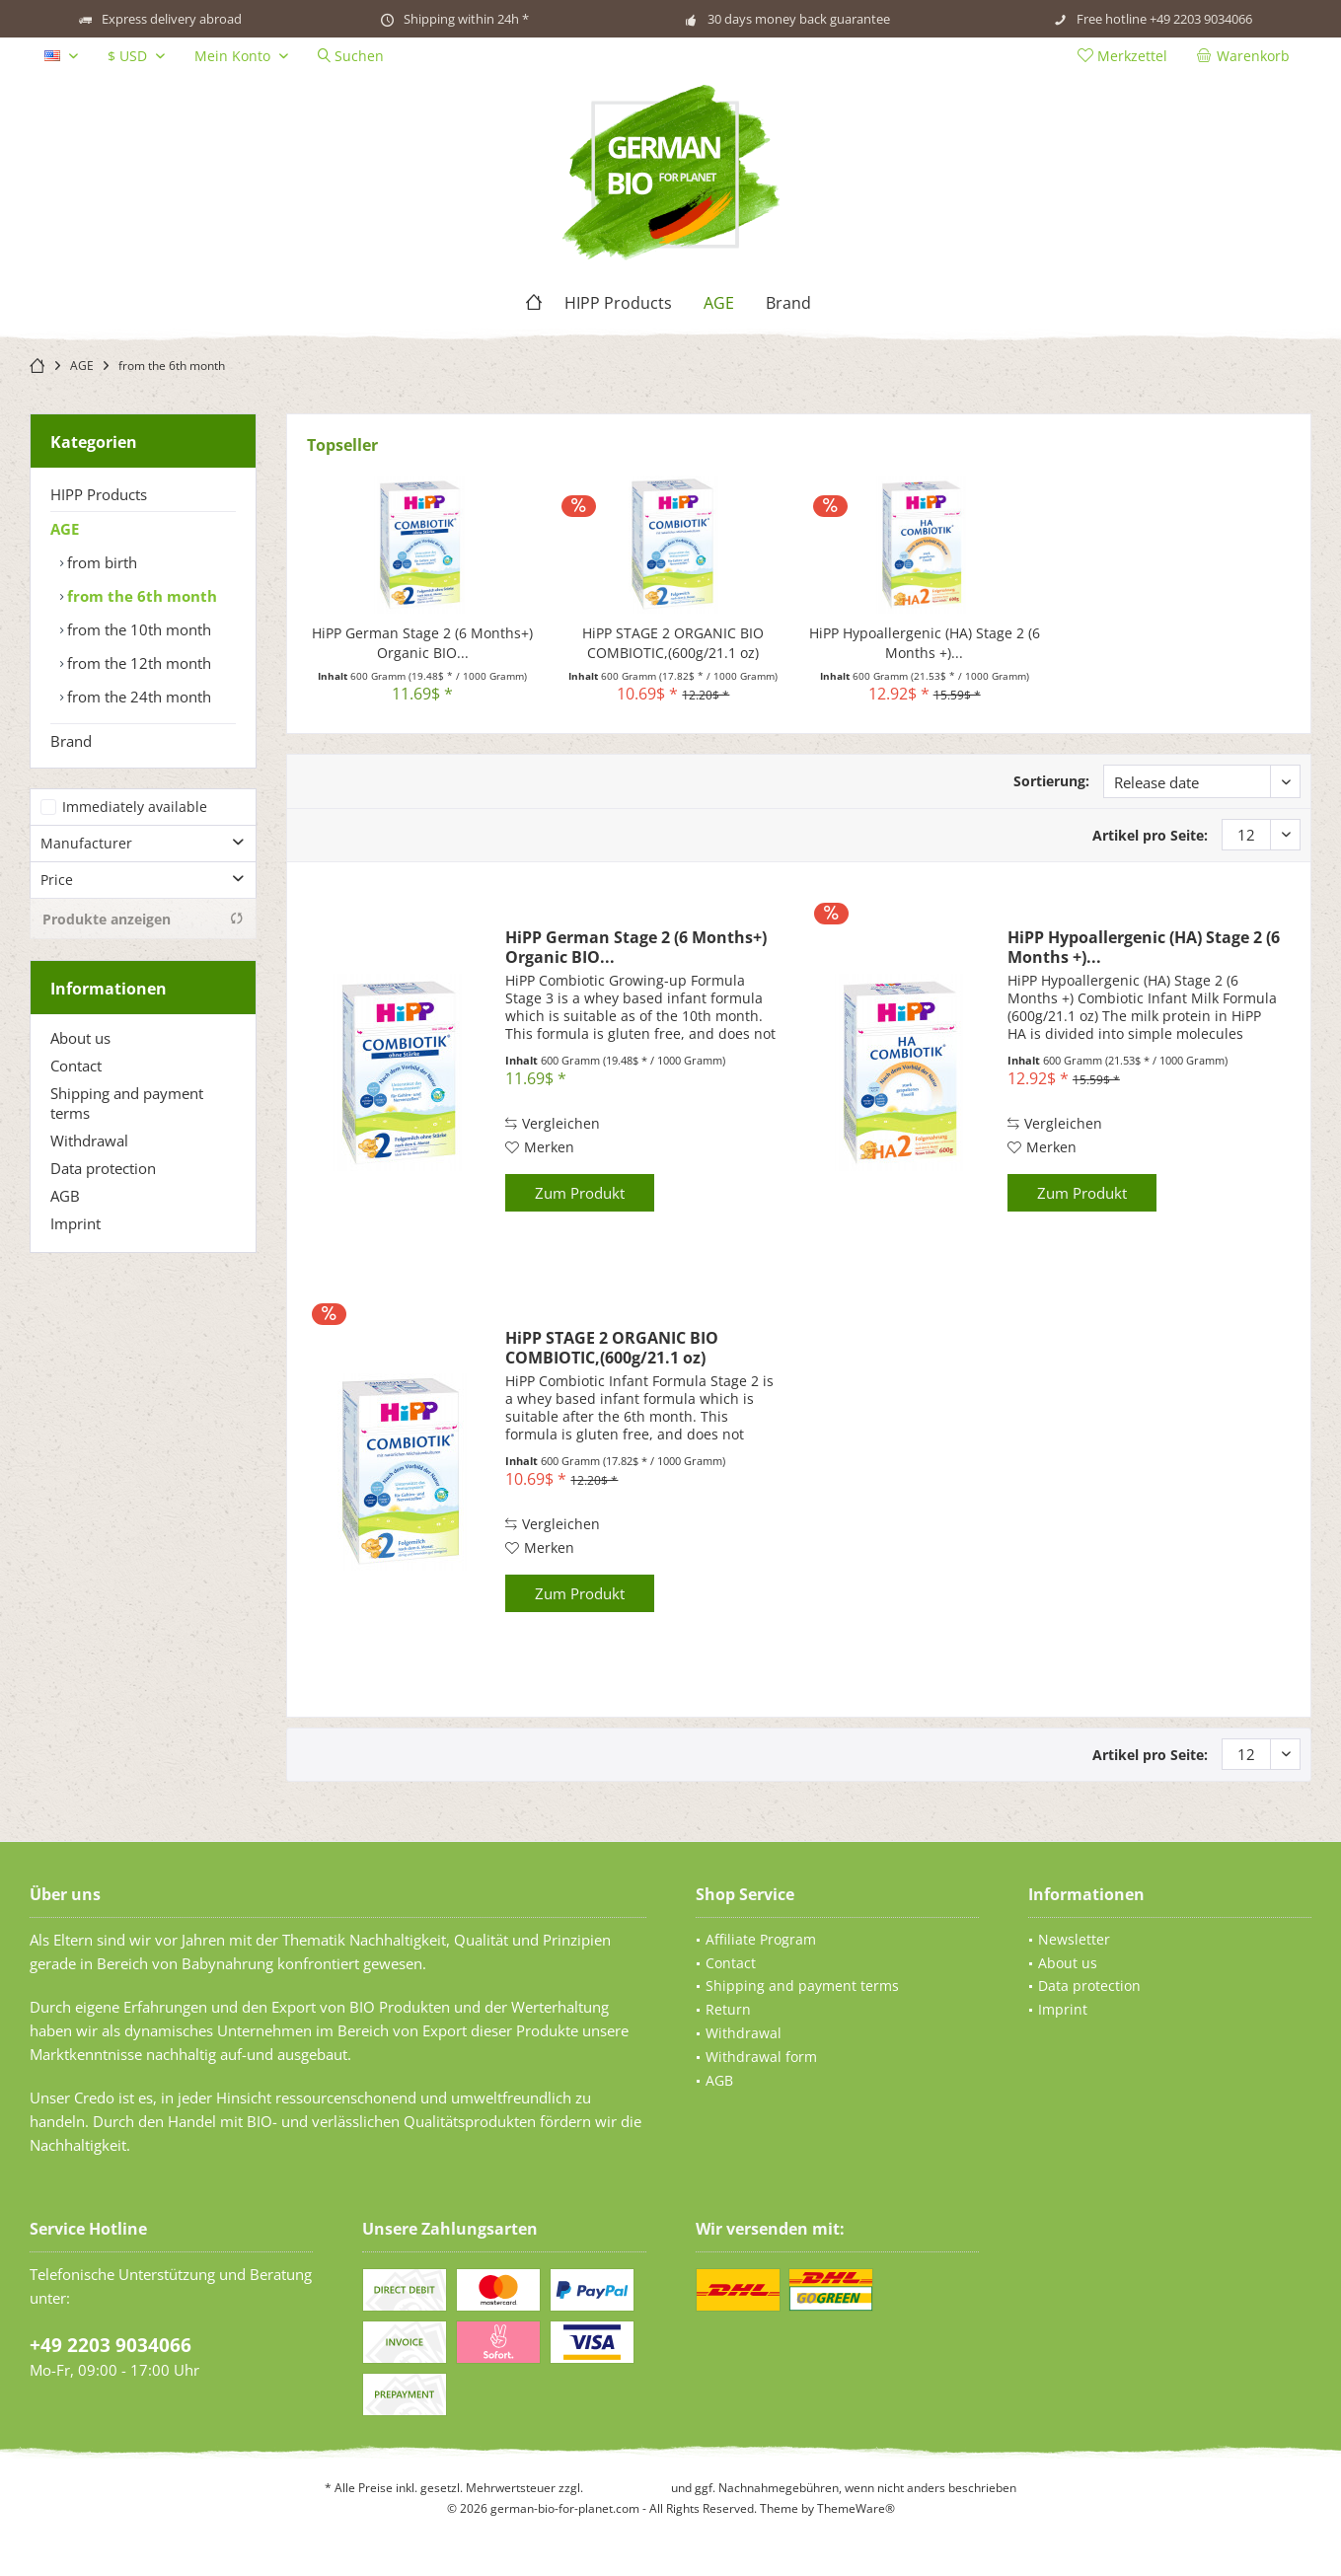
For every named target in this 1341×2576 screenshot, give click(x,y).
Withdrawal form (761, 2056)
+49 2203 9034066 (110, 2345)
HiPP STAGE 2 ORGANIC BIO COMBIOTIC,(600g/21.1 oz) (673, 643)
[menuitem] (1246, 56)
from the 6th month (140, 596)
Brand (71, 741)
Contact (76, 1065)
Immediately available (134, 806)
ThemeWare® (856, 2508)
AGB (65, 1196)
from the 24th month (137, 696)
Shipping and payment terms (126, 1103)
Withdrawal (89, 1140)
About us (80, 1038)
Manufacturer (86, 843)
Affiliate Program (761, 1939)
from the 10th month (137, 629)
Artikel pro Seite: (1150, 835)
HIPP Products (98, 494)
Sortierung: (1051, 781)
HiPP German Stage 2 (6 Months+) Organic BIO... (422, 643)
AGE (64, 529)
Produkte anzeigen (143, 919)
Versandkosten (627, 2487)
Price (56, 879)
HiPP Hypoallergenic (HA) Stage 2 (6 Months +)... (924, 643)
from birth (100, 562)
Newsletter (1074, 1939)
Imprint (75, 1223)
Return (728, 2009)
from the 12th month (137, 663)
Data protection (103, 1168)
